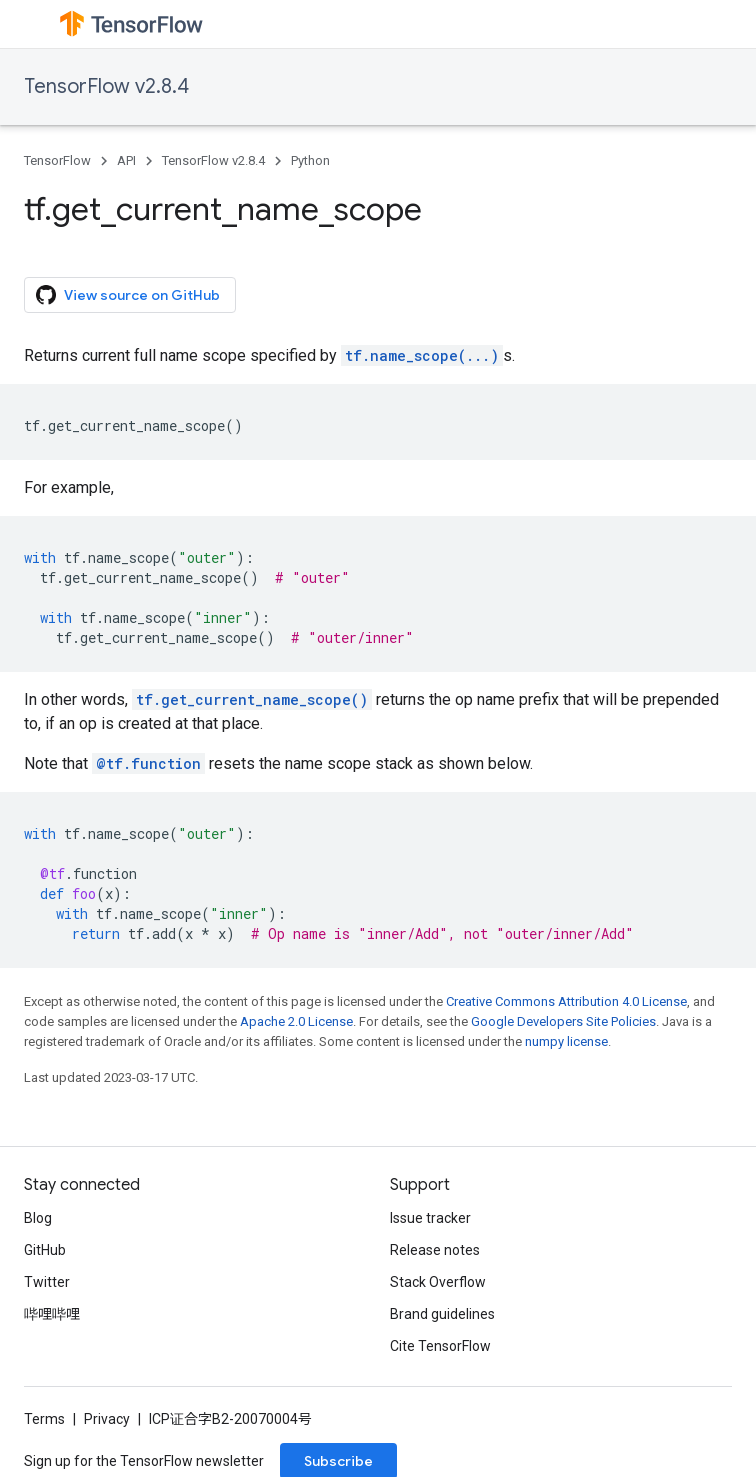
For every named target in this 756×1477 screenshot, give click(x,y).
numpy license (566, 1041)
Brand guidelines (442, 1314)
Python (310, 160)
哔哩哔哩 (52, 1314)
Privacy (107, 1419)
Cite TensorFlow (440, 1346)
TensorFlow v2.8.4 (106, 86)
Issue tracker (430, 1218)
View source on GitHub (128, 295)
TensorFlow (57, 160)
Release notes (435, 1250)
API (126, 160)
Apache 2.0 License (296, 1021)
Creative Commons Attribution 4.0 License (566, 1001)
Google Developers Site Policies (563, 1021)
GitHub (45, 1250)
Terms (44, 1419)
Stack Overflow (438, 1282)
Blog (38, 1218)
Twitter (47, 1282)
